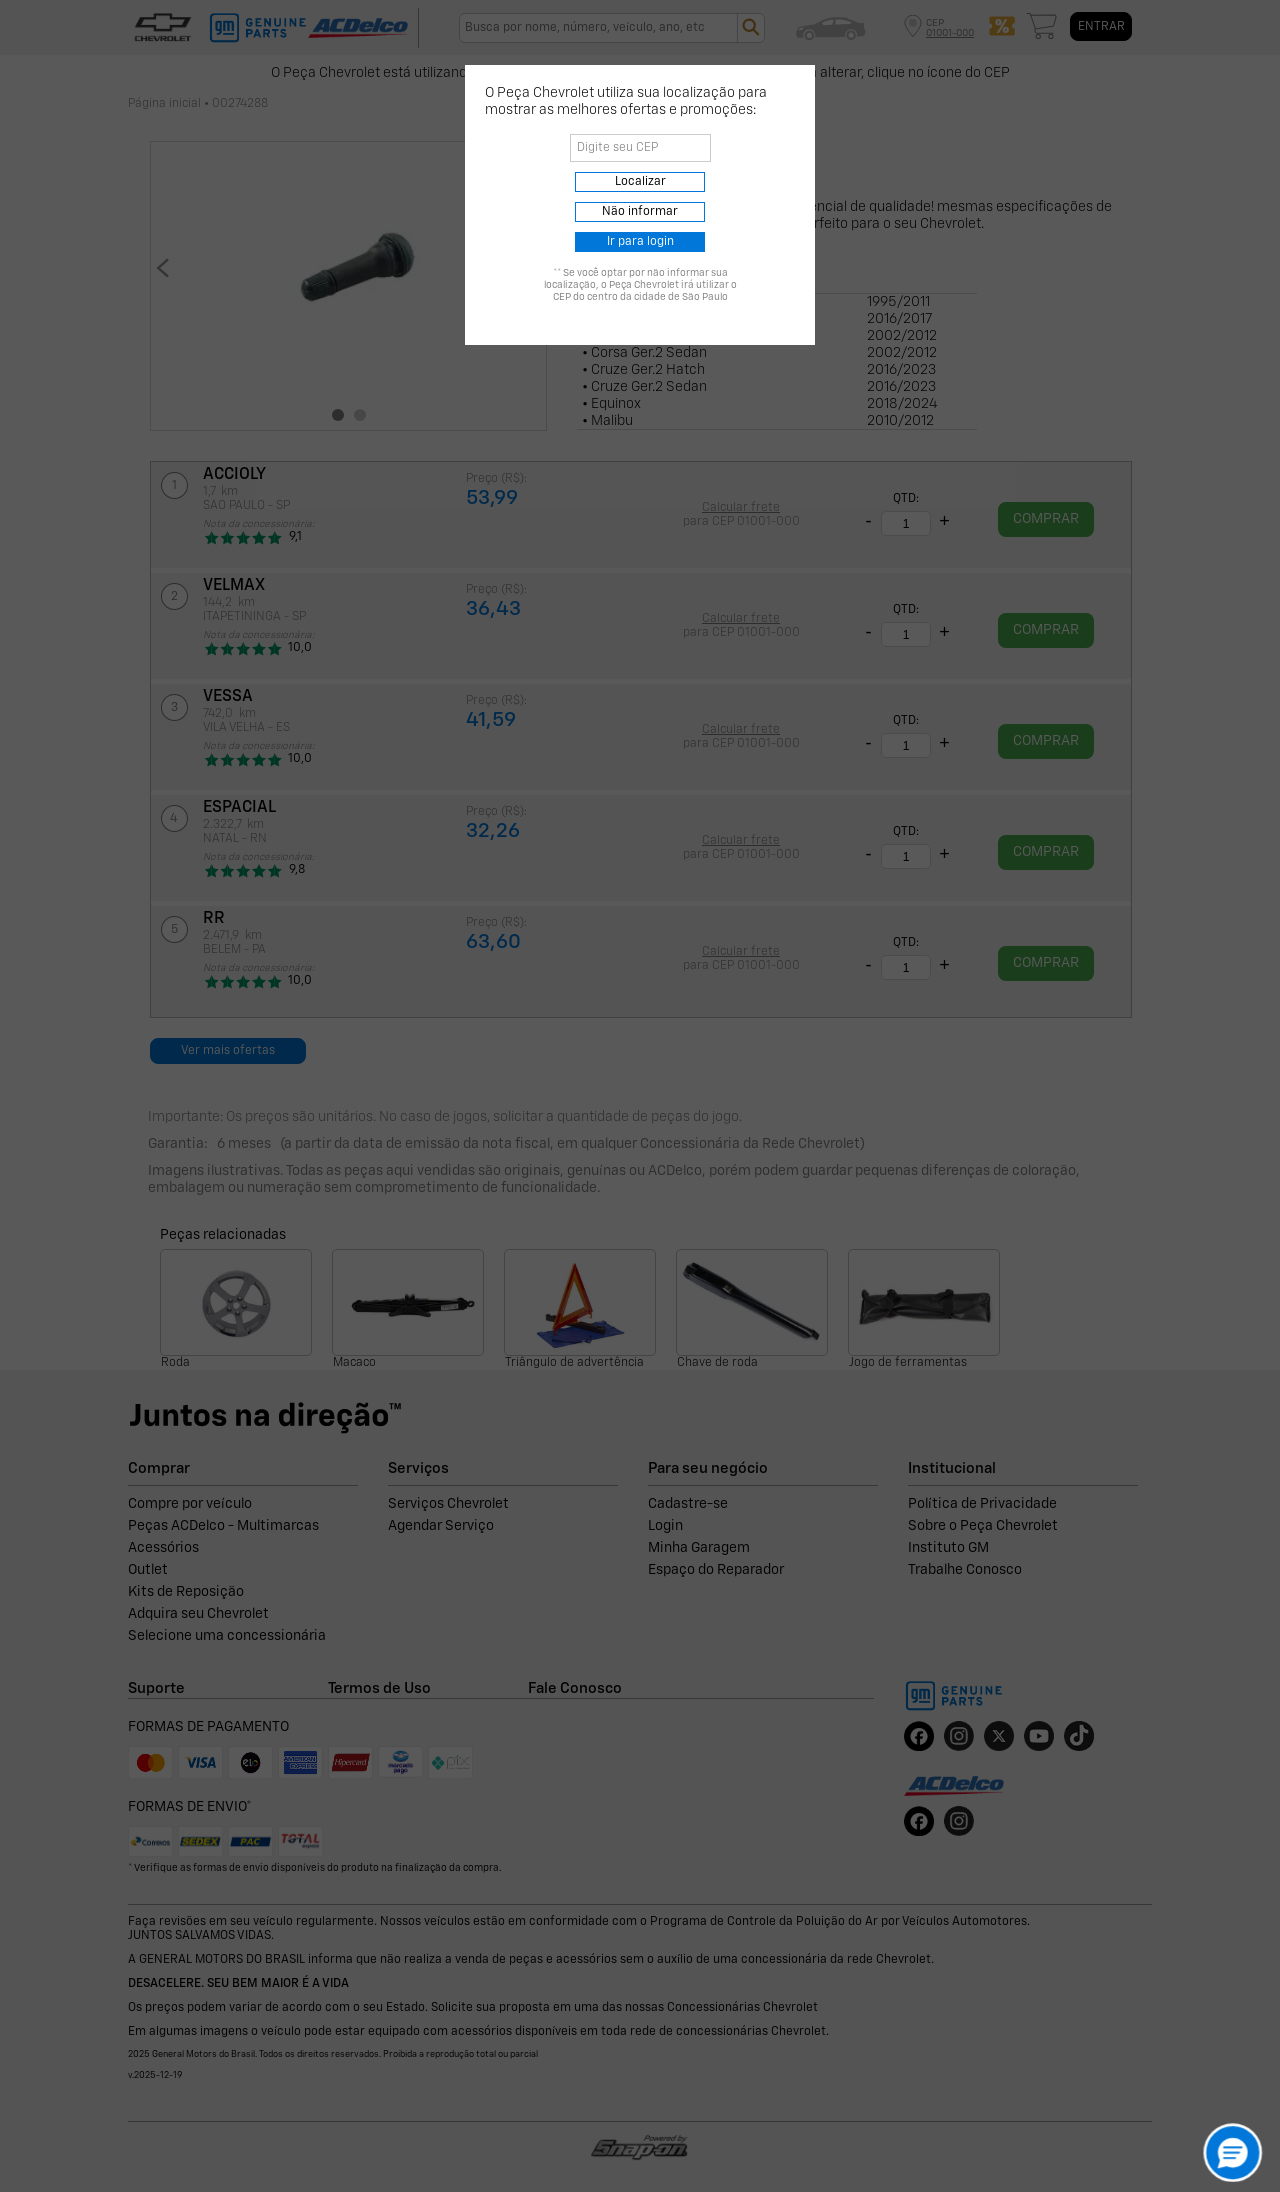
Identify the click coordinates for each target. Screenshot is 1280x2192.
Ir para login (640, 242)
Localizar (640, 182)
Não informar (640, 212)
